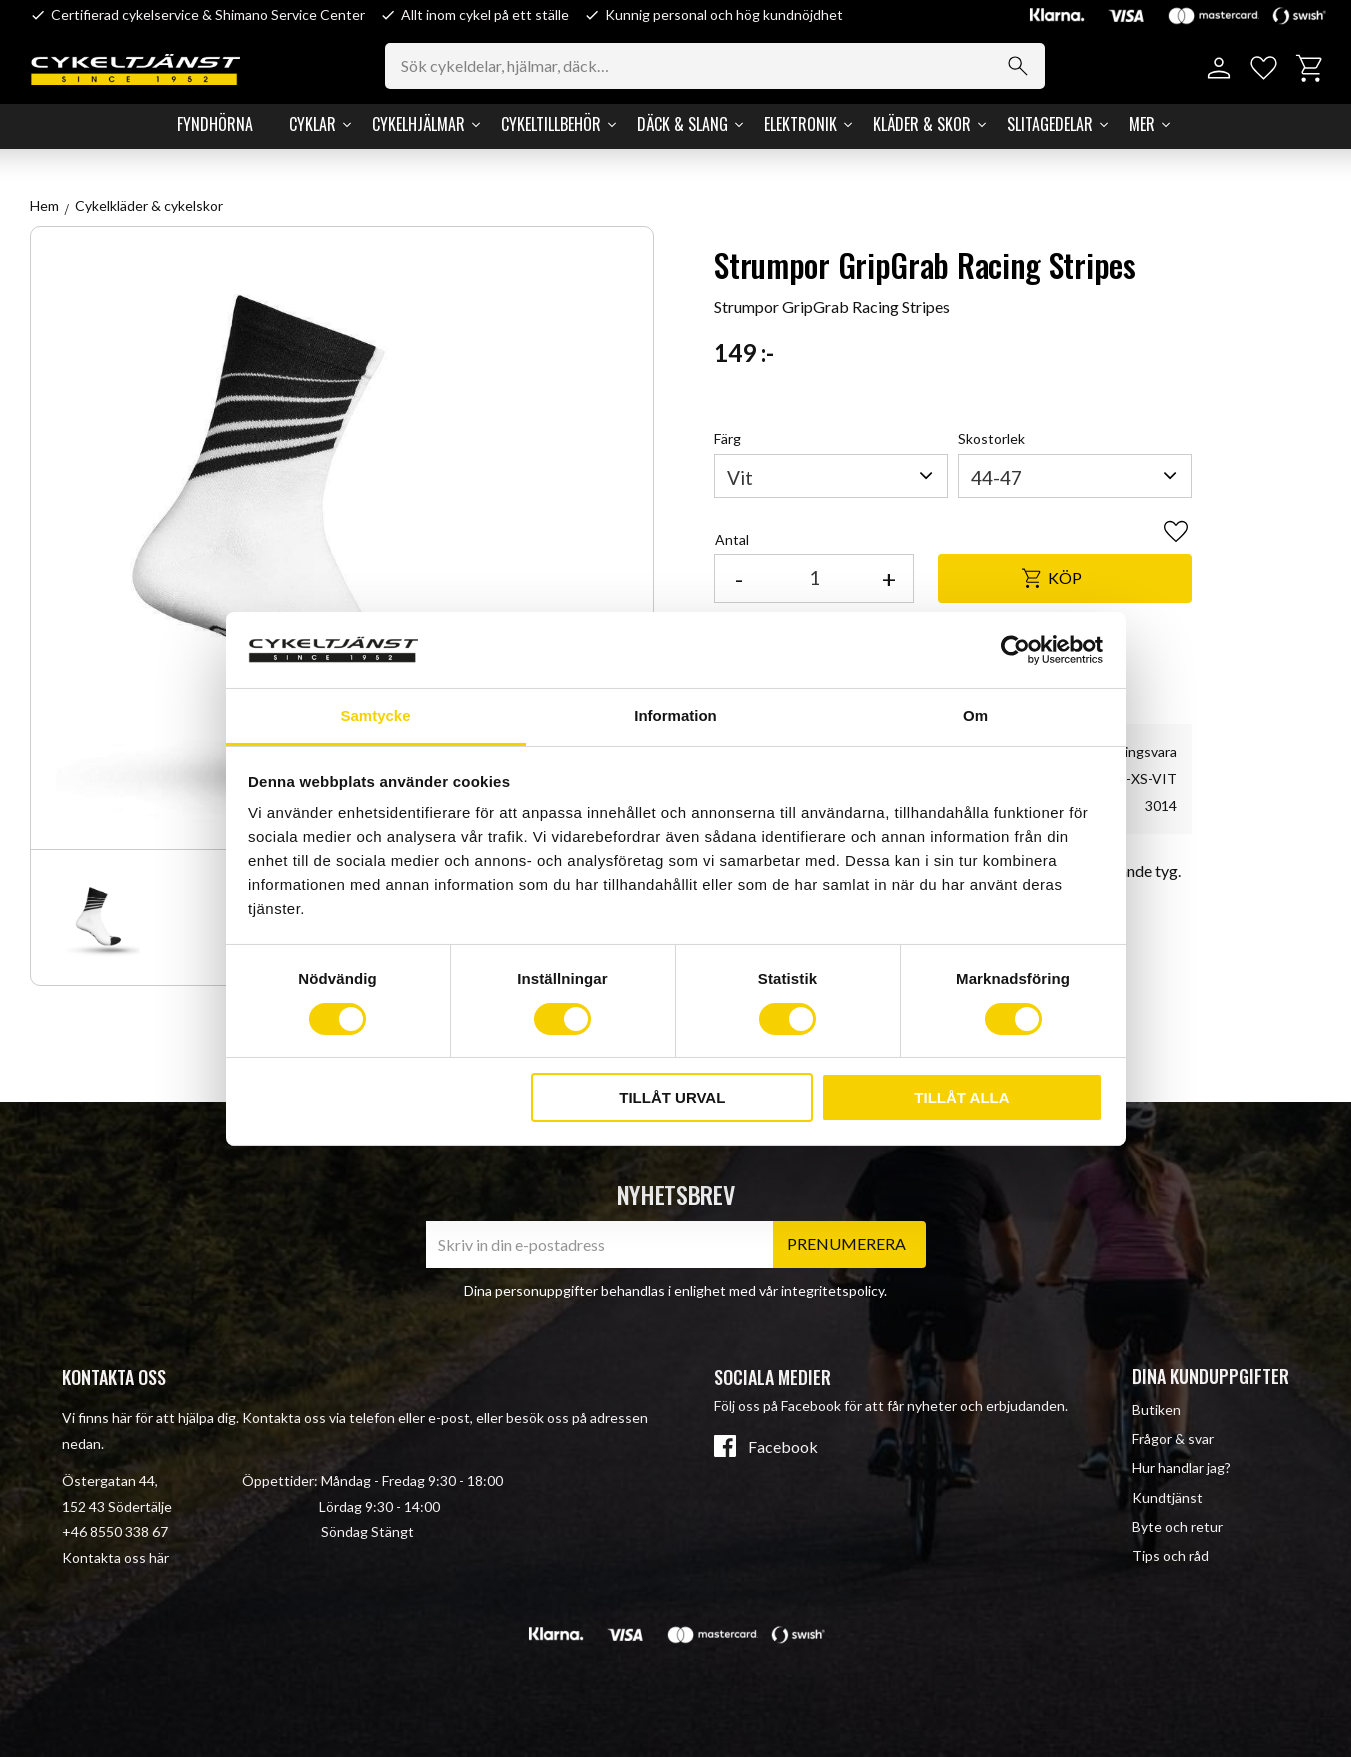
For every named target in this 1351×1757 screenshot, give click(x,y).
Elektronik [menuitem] (800, 124)
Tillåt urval (672, 1097)
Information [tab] (675, 715)
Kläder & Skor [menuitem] (922, 124)
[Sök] (1018, 66)
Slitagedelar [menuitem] (1050, 124)
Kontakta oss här (115, 1557)
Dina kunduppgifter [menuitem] (1210, 1376)
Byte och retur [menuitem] (1177, 1526)
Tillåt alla (961, 1097)
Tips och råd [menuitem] (1170, 1555)
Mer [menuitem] (1142, 124)
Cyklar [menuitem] (312, 124)
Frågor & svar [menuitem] (1173, 1438)
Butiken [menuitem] (1156, 1409)
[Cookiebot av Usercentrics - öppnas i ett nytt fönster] (1015, 650)
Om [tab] (975, 715)
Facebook (783, 1447)
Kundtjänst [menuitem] (1167, 1497)
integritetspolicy (832, 1290)
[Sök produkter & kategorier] (715, 66)
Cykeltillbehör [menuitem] (551, 124)
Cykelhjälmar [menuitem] (418, 124)
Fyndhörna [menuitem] (215, 124)
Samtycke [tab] (375, 715)
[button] (1263, 68)
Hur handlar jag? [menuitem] (1181, 1467)
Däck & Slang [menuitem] (682, 124)
